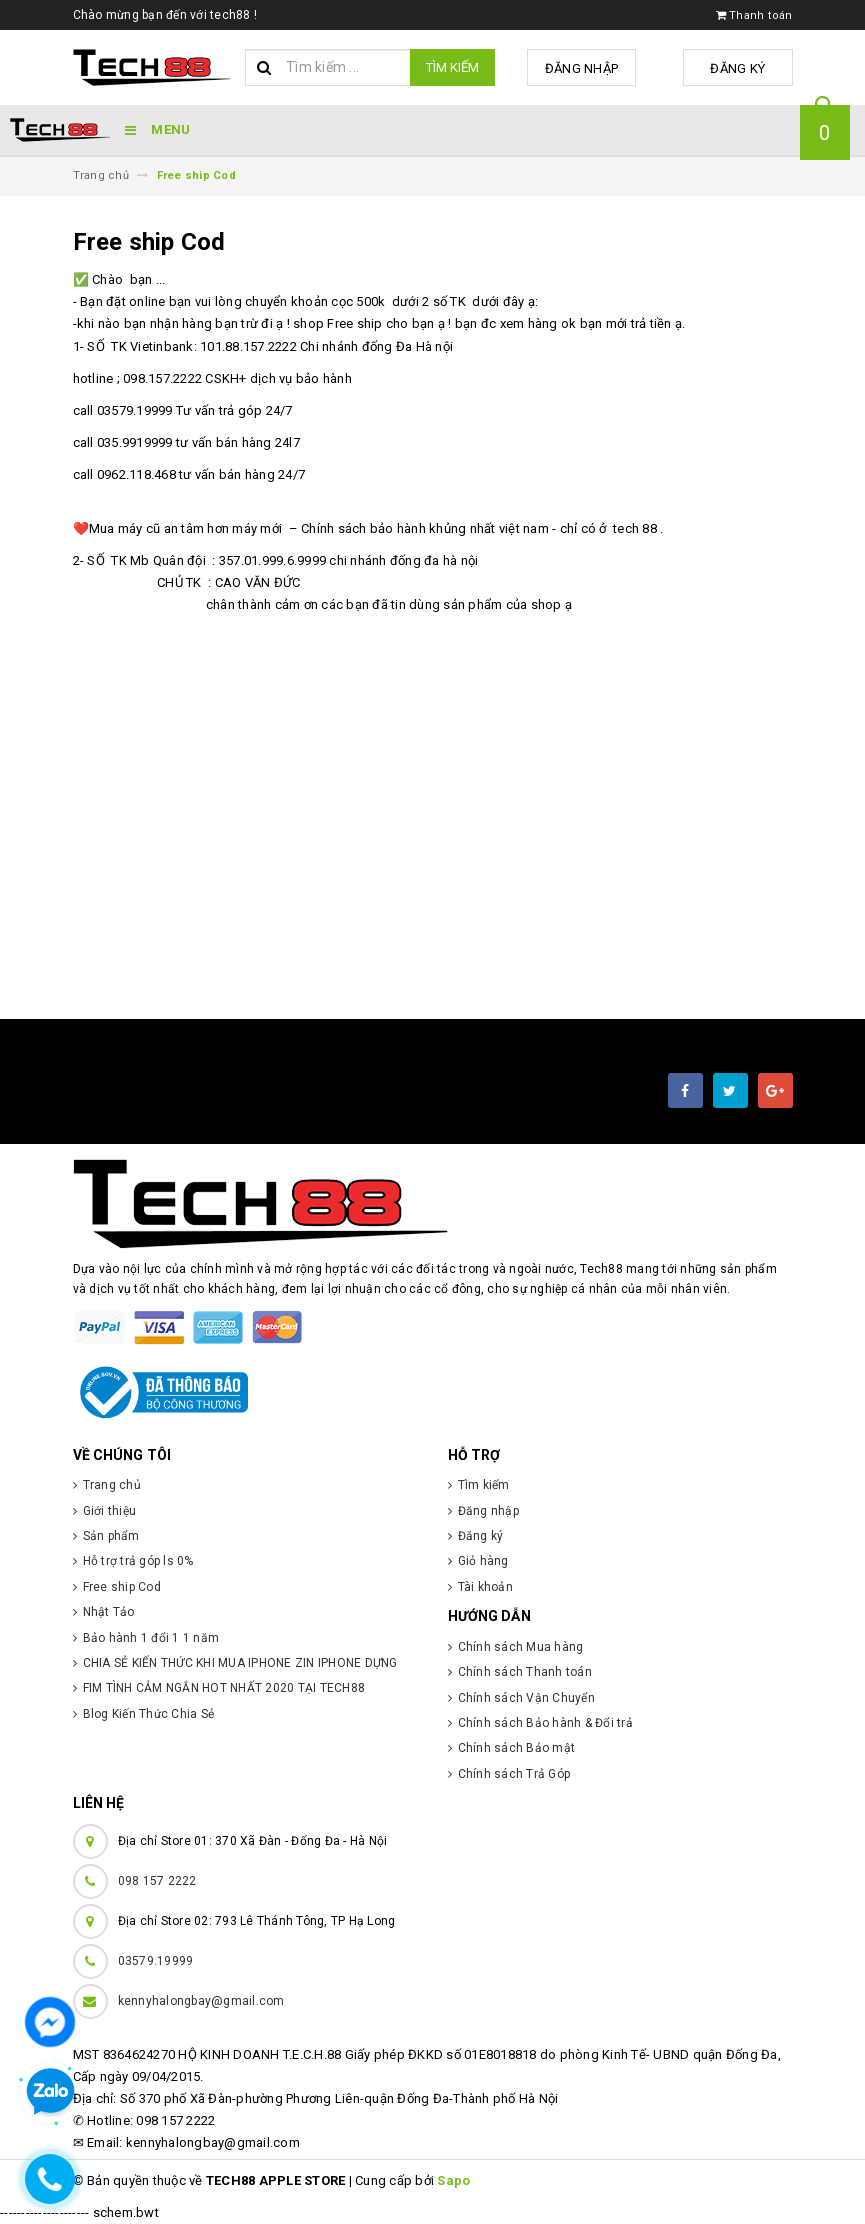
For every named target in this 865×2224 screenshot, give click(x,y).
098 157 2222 (157, 1881)
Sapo (453, 2180)
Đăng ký (742, 68)
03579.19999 (156, 1961)
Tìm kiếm (452, 67)
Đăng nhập (595, 68)
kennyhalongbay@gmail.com (201, 2001)
